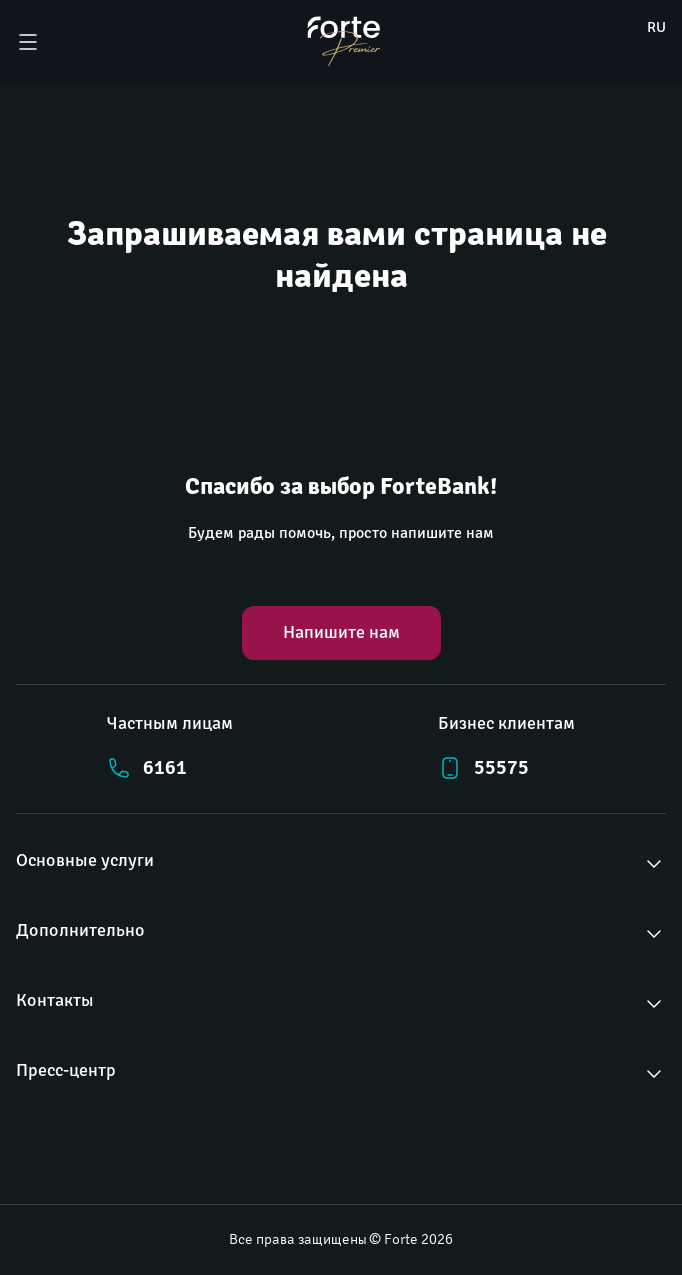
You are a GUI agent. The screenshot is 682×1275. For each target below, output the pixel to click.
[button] (341, 864)
